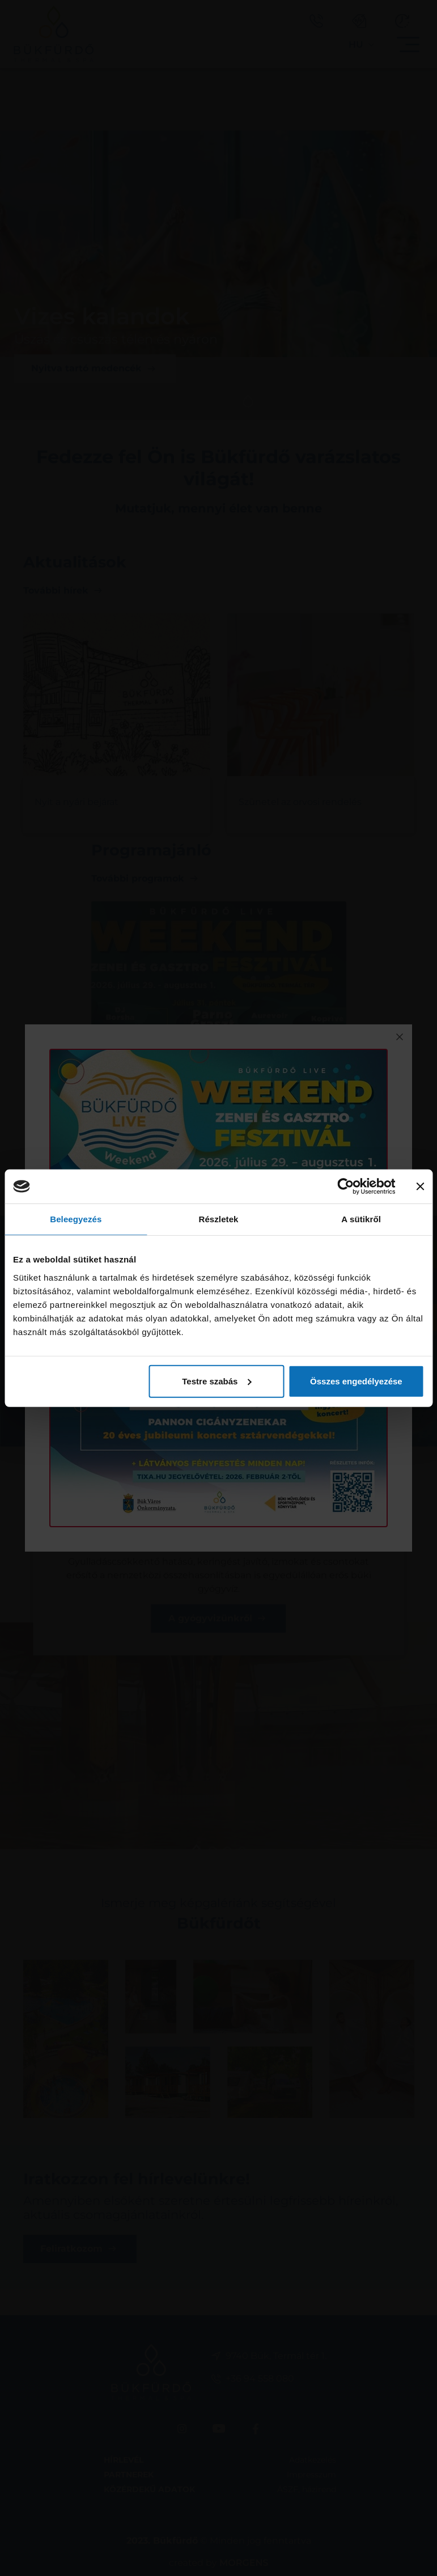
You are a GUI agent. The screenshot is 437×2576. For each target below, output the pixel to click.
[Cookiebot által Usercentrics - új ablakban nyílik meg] (346, 1186)
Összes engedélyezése (356, 1381)
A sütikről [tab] (361, 1219)
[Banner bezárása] (420, 1186)
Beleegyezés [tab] (75, 1219)
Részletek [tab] (218, 1219)
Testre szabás (216, 1381)
